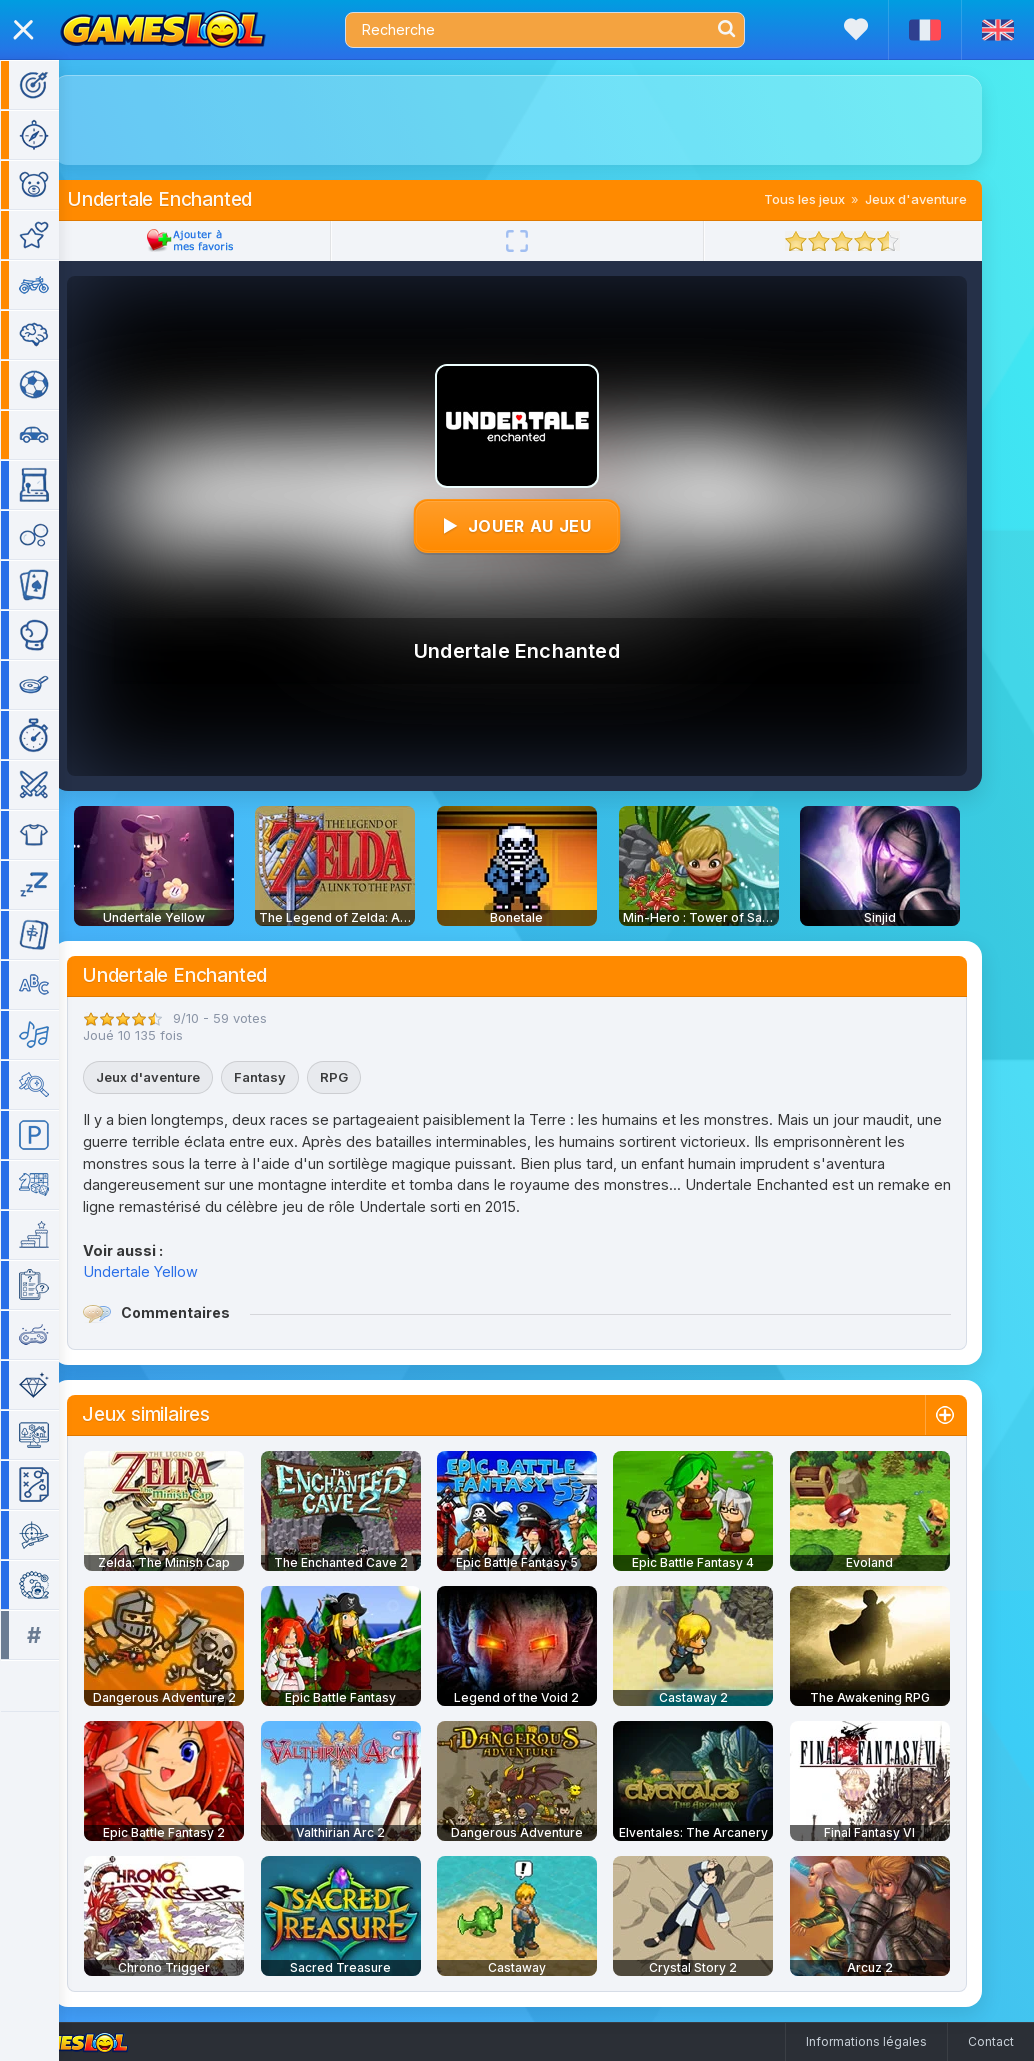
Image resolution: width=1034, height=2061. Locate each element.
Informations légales (866, 2041)
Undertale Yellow (169, 1271)
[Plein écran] (546, 241)
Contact (991, 2041)
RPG (363, 1077)
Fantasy (289, 1077)
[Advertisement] (546, 120)
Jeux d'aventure (945, 199)
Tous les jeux (833, 199)
